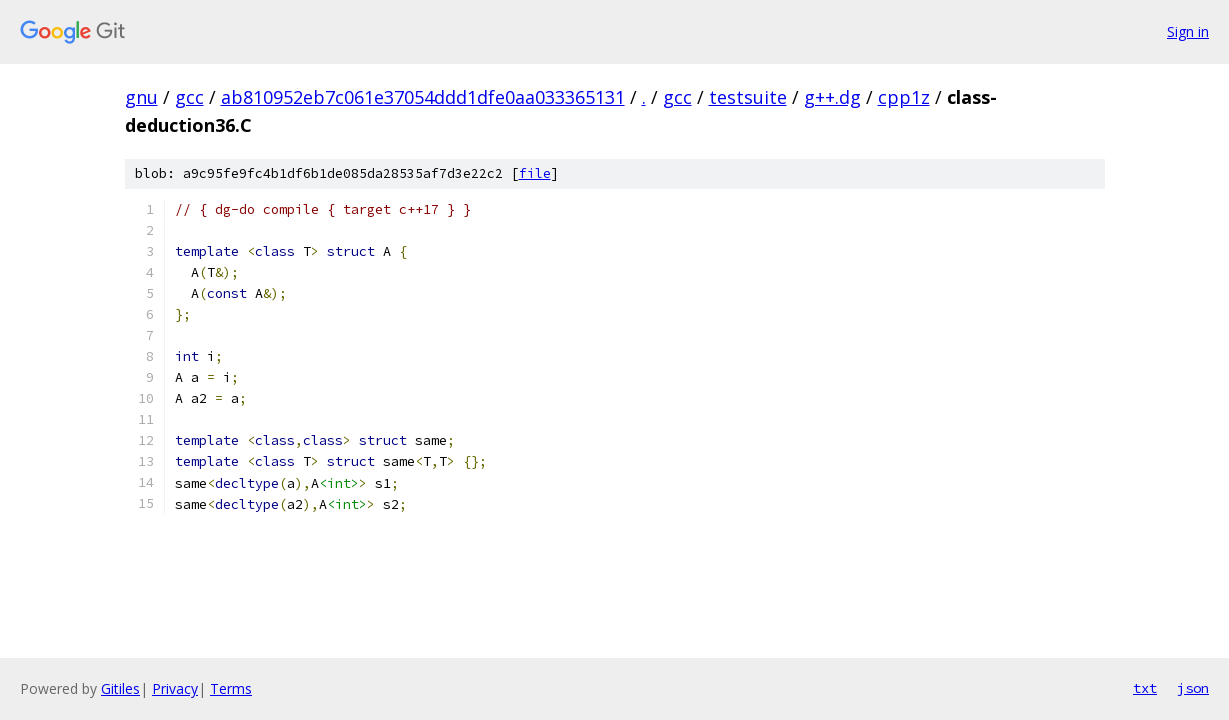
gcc (189, 97)
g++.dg (832, 97)
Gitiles (120, 688)
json (1193, 688)
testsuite (748, 97)
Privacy (175, 688)
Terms (231, 688)
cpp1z (904, 97)
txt (1145, 688)
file (535, 173)
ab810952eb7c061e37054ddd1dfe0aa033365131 (423, 97)
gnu (141, 97)
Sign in (1188, 31)
